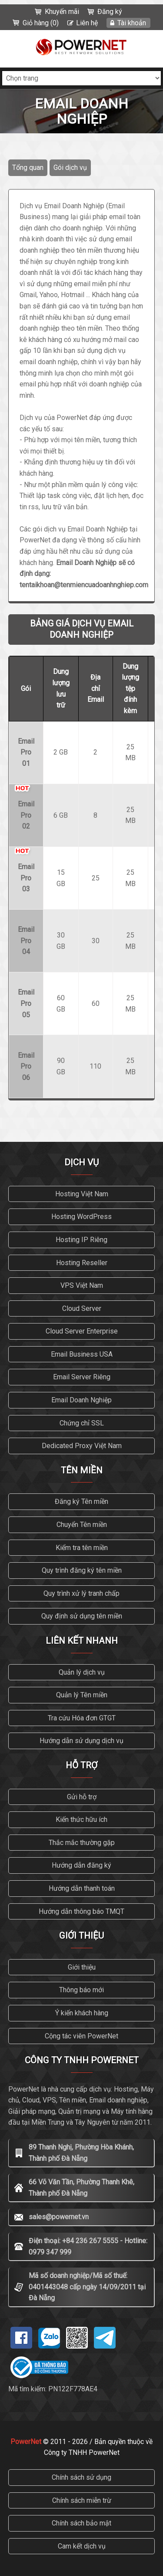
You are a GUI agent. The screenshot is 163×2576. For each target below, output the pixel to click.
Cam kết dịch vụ (82, 2546)
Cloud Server (81, 1308)
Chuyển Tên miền (82, 1524)
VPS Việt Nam (81, 1285)
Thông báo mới (81, 1990)
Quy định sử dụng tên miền (81, 1616)
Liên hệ (87, 23)
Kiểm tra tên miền (82, 1548)
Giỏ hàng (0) (41, 23)
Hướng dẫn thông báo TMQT (81, 1911)
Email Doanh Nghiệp (81, 1400)
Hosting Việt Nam (81, 1194)
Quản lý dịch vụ (82, 1672)
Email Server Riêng (81, 1377)
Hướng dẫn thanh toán (82, 1888)
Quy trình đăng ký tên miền (82, 1570)
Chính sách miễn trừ (81, 2500)
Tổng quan (27, 167)
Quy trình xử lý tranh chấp (81, 1593)
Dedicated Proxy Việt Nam (82, 1446)
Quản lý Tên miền (81, 1695)
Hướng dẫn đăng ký (81, 1865)
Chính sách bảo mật (81, 2523)
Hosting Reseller (81, 1263)
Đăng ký (109, 11)
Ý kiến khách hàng (81, 2013)
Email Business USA (82, 1354)
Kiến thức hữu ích (81, 1819)
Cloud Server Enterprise (82, 1331)
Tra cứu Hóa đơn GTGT (82, 1718)
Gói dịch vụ (70, 167)
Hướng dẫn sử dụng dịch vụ (81, 1741)
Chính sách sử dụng (81, 2477)
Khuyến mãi (62, 11)
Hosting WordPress (81, 1216)
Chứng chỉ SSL (82, 1423)
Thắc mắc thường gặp (82, 1842)
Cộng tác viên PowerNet (81, 2036)
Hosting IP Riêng (81, 1240)
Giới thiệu (82, 1967)
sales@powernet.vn (59, 2217)
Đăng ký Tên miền (81, 1501)
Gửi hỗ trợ (81, 1797)
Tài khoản (131, 23)
